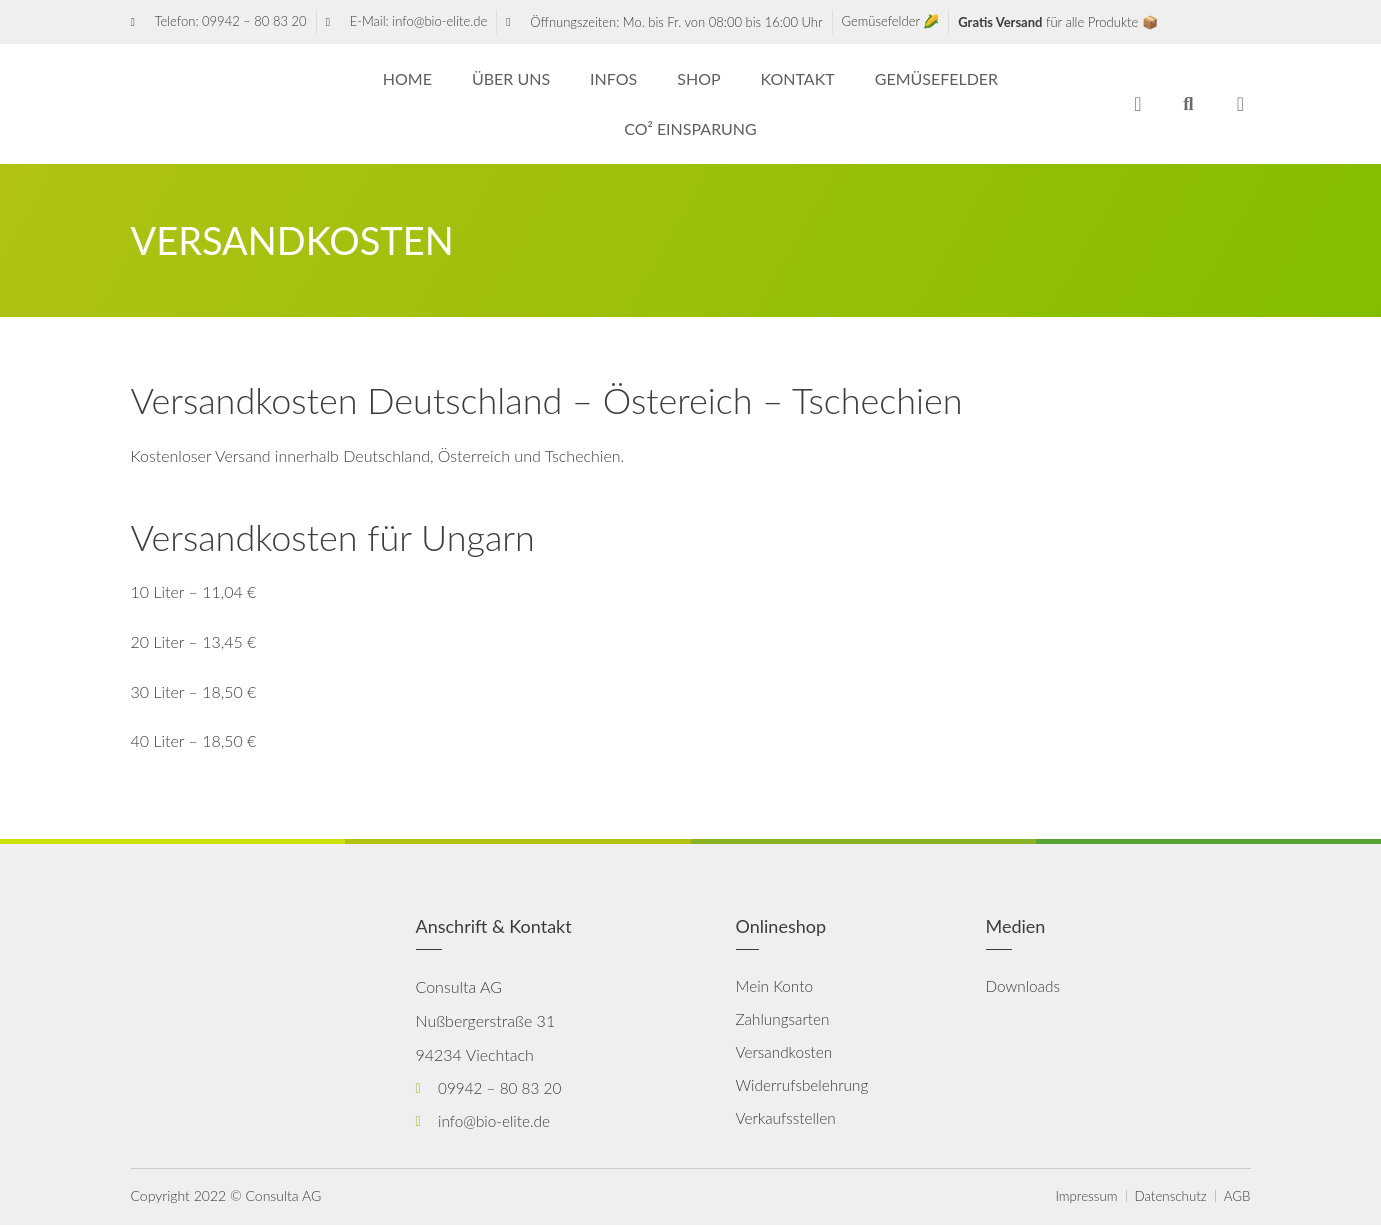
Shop (698, 78)
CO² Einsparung (690, 128)
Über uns (511, 78)
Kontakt (798, 78)
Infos (613, 78)
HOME (407, 78)
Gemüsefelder (936, 78)
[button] (1188, 104)
